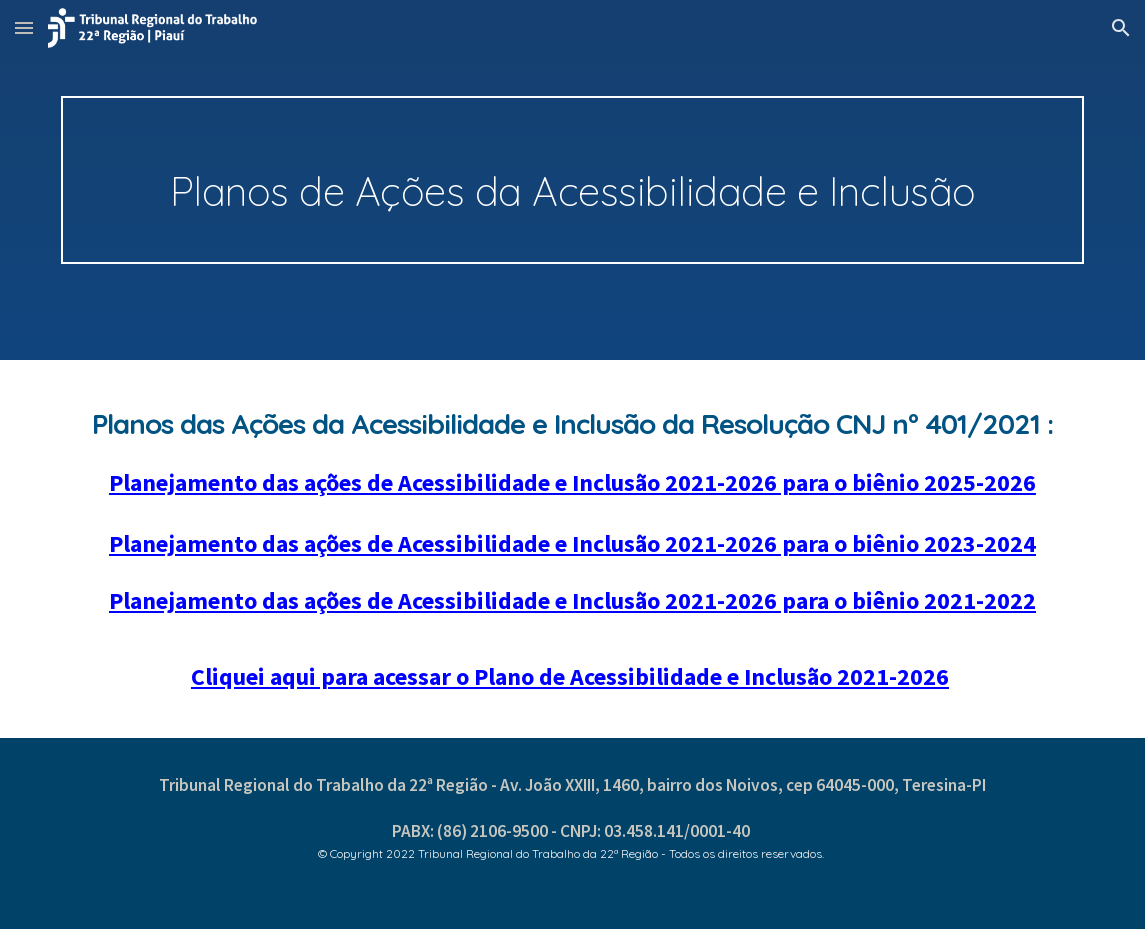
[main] (572, 180)
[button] (24, 27)
